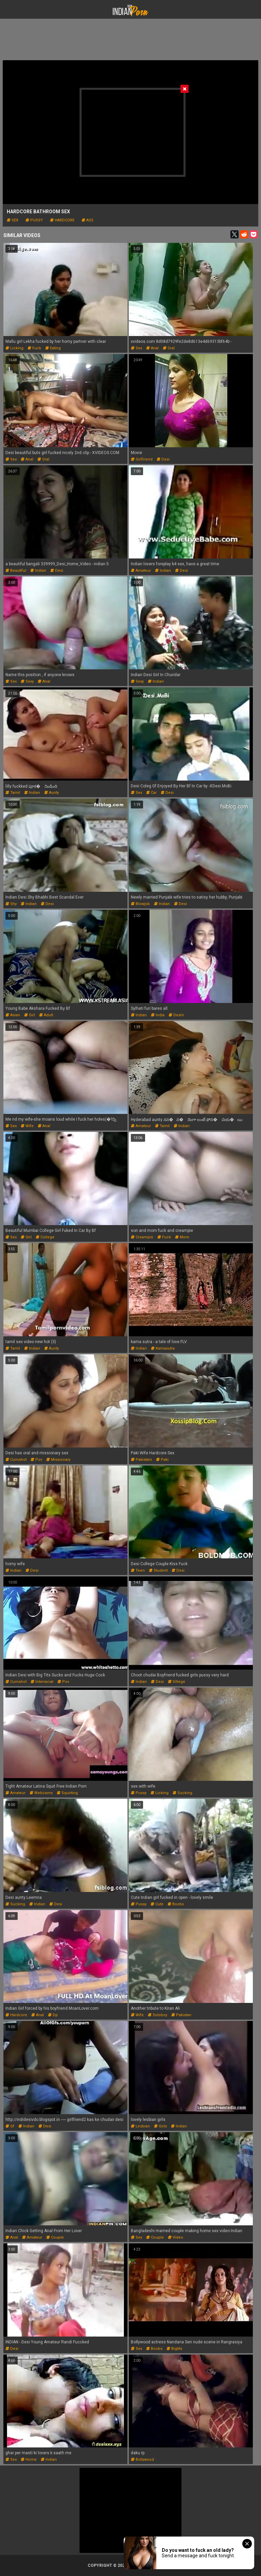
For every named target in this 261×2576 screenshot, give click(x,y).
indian (38, 570)
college (45, 1237)
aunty (51, 792)
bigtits (174, 2348)
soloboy (157, 2015)
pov (36, 1459)
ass (87, 220)
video (175, 2237)
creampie (142, 1237)
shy (11, 904)
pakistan (181, 2015)
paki (162, 1459)
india (157, 1015)
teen (138, 1570)
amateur (141, 570)
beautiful (15, 570)
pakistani (141, 1459)
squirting (67, 1793)
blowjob (140, 904)
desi (163, 459)
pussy (34, 220)
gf (9, 2126)
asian (12, 1015)
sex (12, 220)
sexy (27, 681)
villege (176, 1681)
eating (53, 348)
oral (169, 348)
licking (14, 348)
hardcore (62, 220)
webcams (41, 1793)
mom (182, 1237)
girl (29, 1015)
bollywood (142, 2459)
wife (27, 1126)
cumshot (16, 1459)
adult (46, 1015)
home (29, 2459)
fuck (34, 348)
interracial (42, 1681)
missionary (58, 1459)
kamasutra (163, 1348)
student (158, 1570)
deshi (176, 1015)
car (151, 792)
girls (160, 2126)
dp (53, 2015)
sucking (182, 1793)
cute (157, 1904)
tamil (12, 792)
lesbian (140, 2126)
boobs (176, 1904)
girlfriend (142, 459)
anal (152, 348)
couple (55, 2237)
